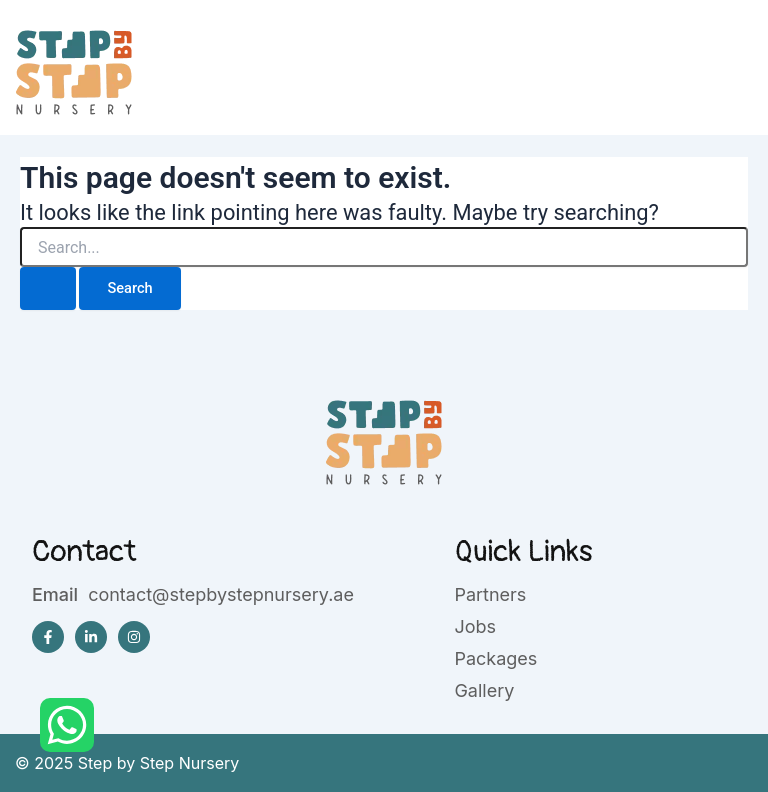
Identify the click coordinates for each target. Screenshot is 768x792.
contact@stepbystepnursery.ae (221, 594)
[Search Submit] (48, 288)
